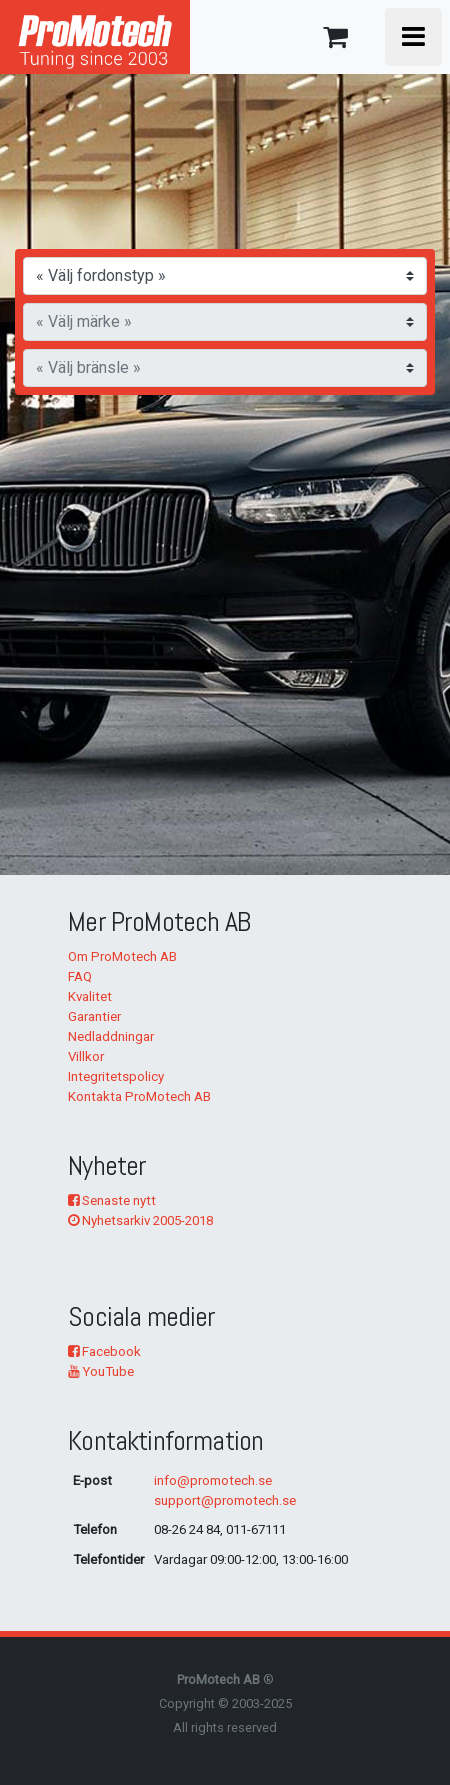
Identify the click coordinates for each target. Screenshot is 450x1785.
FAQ (80, 976)
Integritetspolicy (116, 1076)
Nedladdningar (111, 1036)
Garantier (94, 1016)
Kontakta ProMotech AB (139, 1096)
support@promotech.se (225, 1500)
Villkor (86, 1056)
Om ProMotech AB (122, 956)
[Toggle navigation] (413, 37)
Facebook (104, 1351)
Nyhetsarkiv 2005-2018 (140, 1220)
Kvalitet (90, 996)
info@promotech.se (213, 1480)
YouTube (101, 1371)
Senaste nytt (112, 1200)
